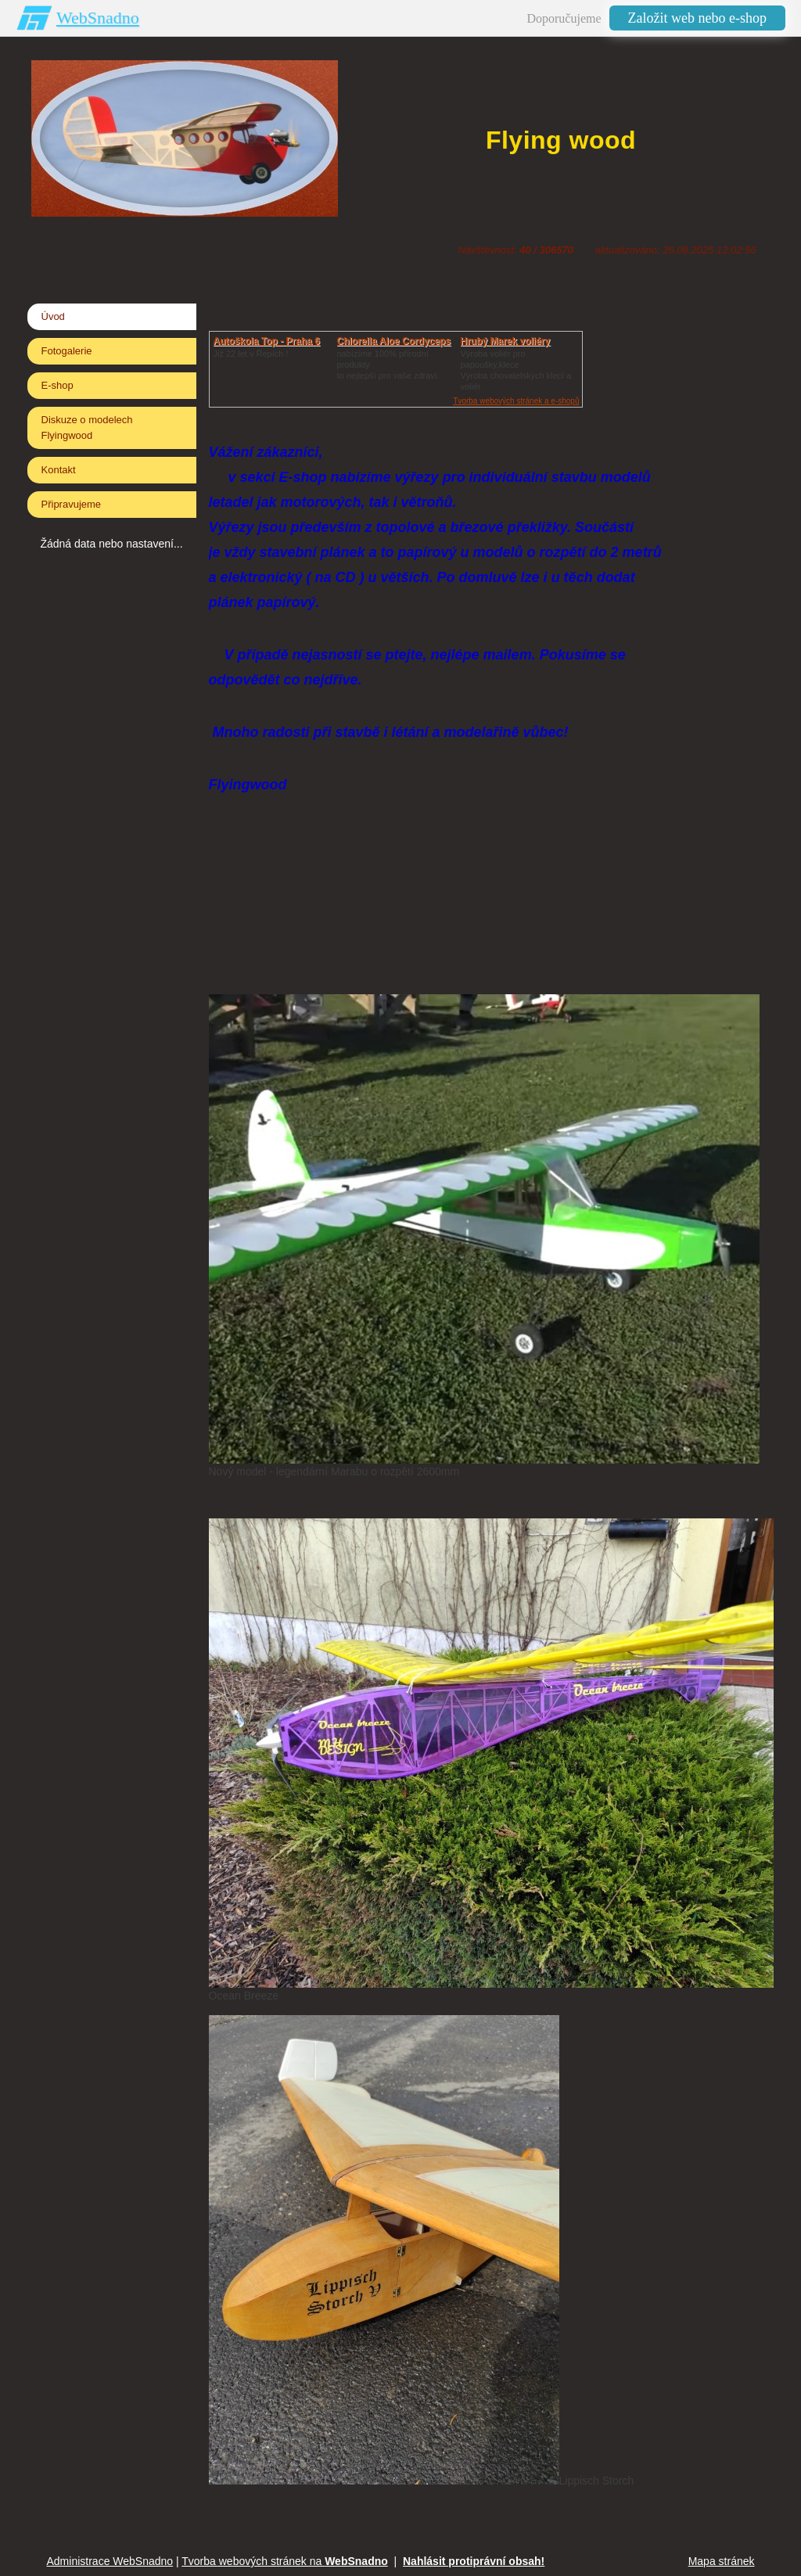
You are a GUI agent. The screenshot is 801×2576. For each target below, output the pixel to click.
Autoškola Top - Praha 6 (267, 341)
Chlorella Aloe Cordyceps (394, 341)
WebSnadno (97, 17)
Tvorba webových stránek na (284, 2561)
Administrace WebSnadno (110, 2561)
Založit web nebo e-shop (697, 18)
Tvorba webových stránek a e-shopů (516, 401)
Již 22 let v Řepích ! (251, 353)
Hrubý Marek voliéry (506, 341)
